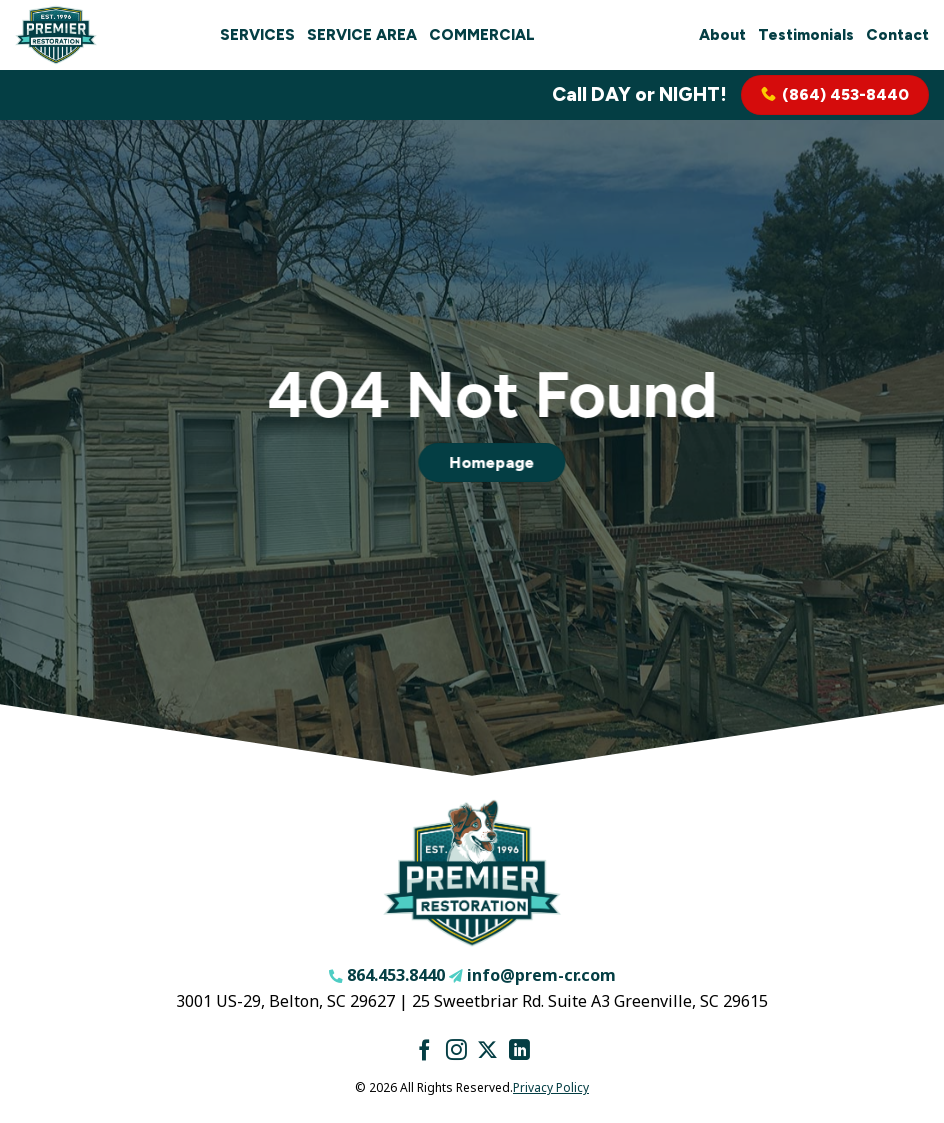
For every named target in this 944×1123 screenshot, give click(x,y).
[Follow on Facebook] (424, 1051)
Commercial (482, 35)
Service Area (362, 35)
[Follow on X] (487, 1051)
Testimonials (806, 35)
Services (257, 35)
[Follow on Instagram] (456, 1051)
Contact (897, 35)
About (722, 35)
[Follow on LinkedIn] (519, 1051)
